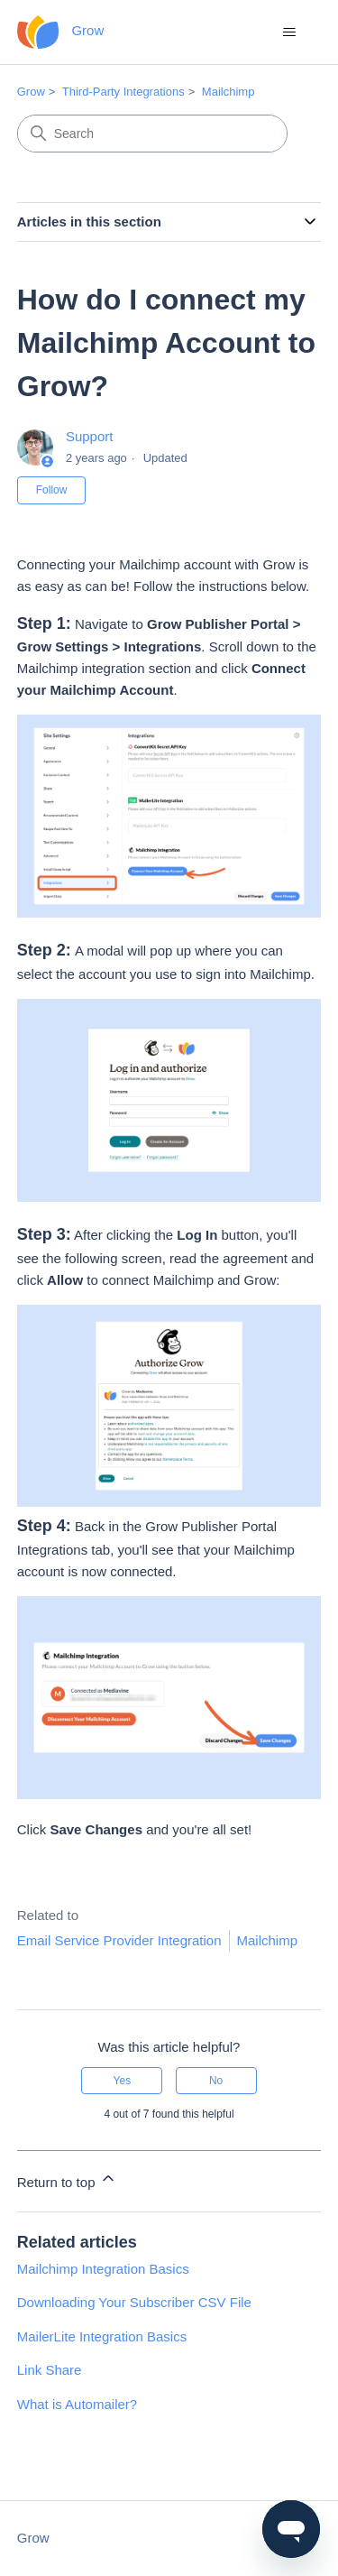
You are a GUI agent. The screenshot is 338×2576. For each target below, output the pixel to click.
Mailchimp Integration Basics (103, 2268)
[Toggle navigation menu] (289, 32)
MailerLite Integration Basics (102, 2336)
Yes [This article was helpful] (123, 2080)
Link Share (49, 2369)
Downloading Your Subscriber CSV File (134, 2302)
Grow (31, 91)
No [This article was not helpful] (216, 2080)
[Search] (152, 133)
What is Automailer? (77, 2404)
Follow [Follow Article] (52, 490)
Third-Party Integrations (123, 91)
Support (90, 436)
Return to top (67, 2179)
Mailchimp (228, 91)
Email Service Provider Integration (119, 1940)
